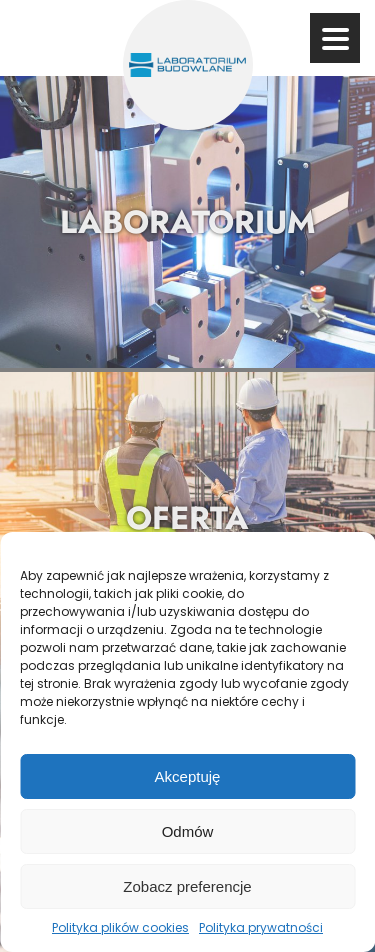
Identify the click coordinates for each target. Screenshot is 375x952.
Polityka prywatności (261, 927)
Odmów (188, 831)
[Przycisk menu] (335, 38)
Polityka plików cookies (120, 927)
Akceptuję (188, 776)
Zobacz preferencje (187, 886)
